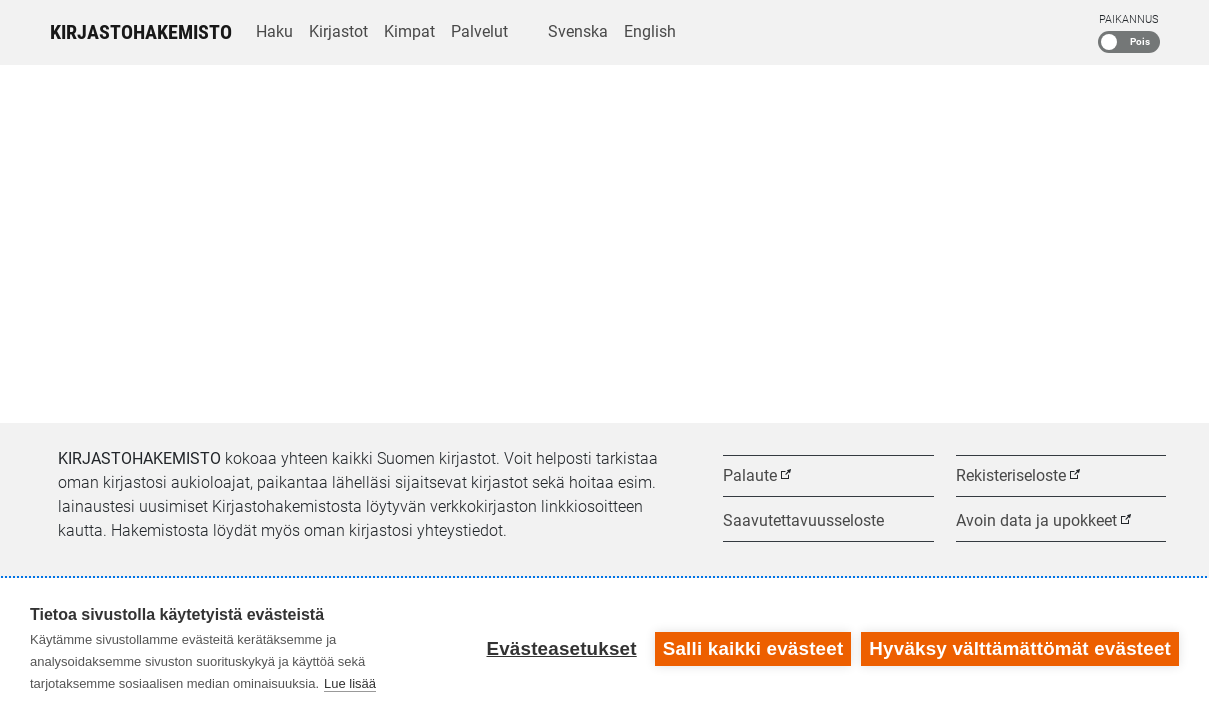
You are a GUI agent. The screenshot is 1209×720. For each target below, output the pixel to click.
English (650, 31)
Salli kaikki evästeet (753, 648)
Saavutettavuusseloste (803, 520)
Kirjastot (338, 31)
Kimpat (409, 31)
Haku (274, 31)
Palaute (750, 475)
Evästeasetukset (561, 648)
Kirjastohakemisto (141, 32)
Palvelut (479, 31)
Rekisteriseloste (1011, 475)
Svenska (578, 31)
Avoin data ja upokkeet (1036, 520)
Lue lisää (350, 683)
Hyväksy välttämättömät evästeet (1020, 648)
